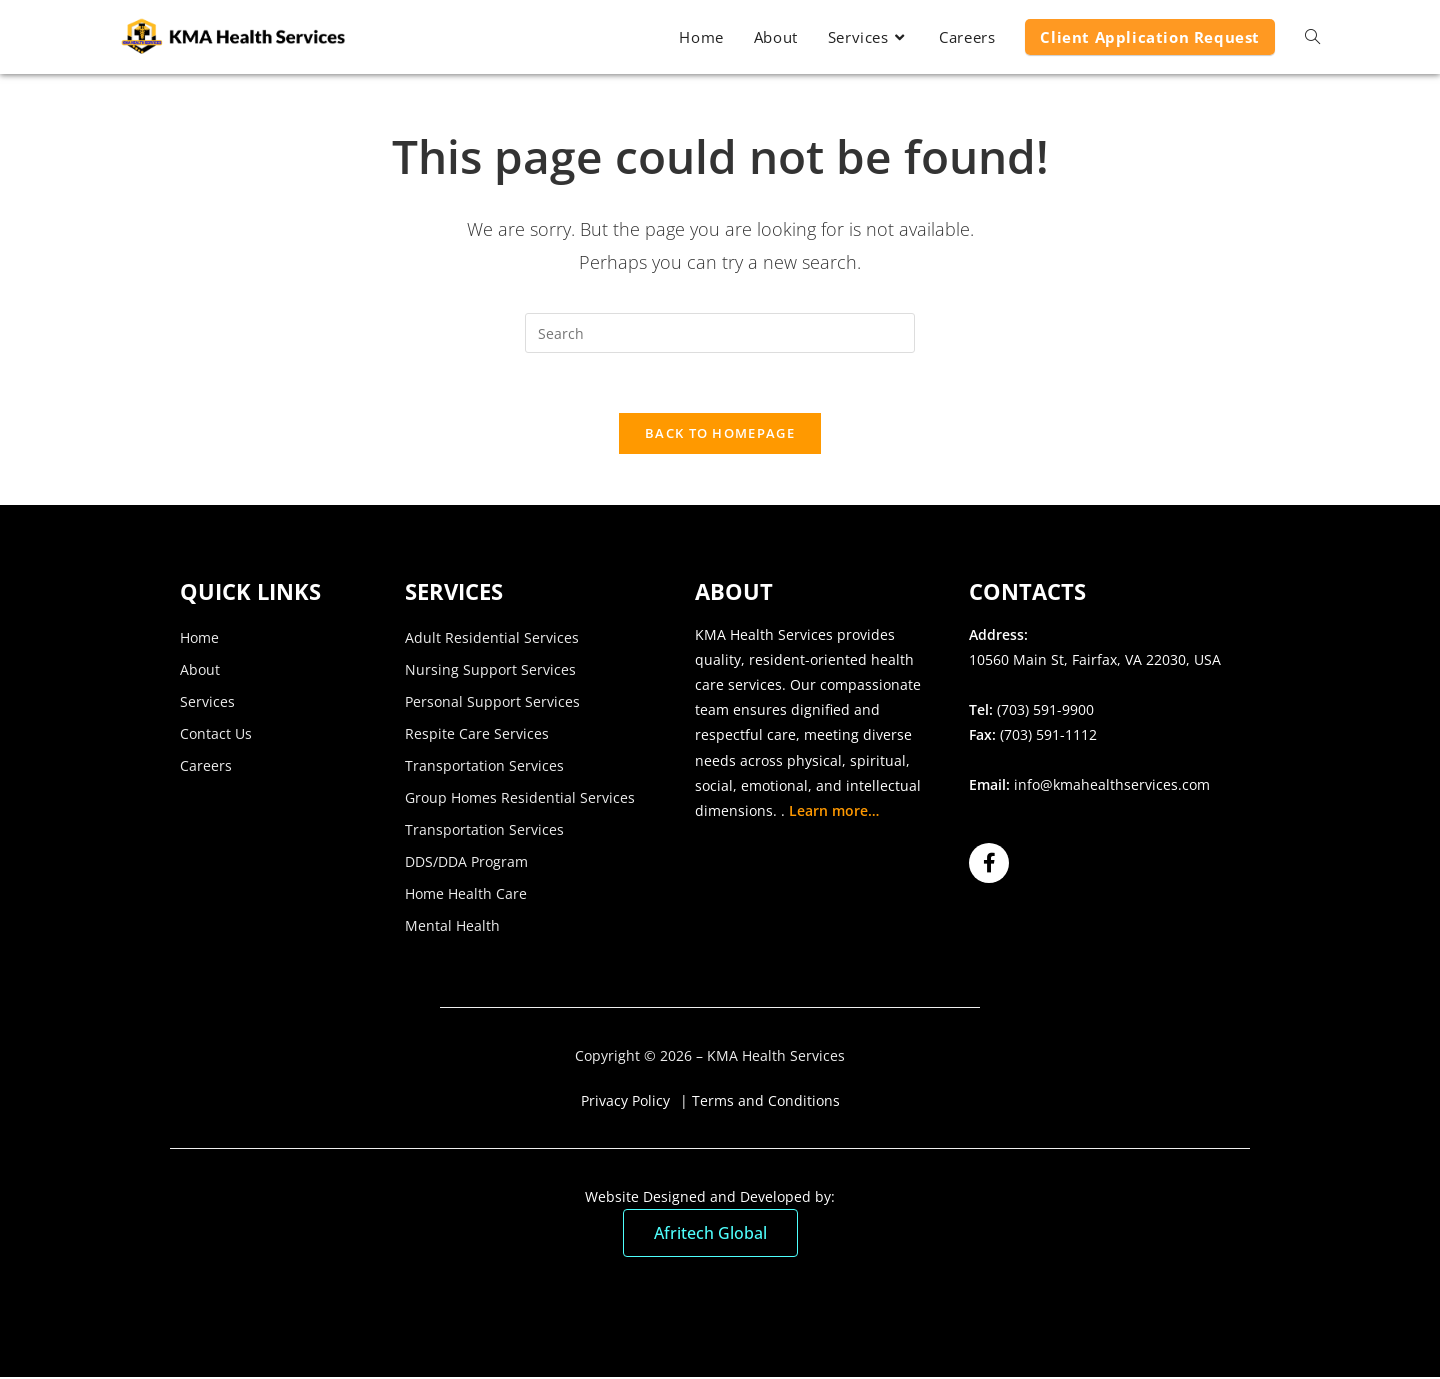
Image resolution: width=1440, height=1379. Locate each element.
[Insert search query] (720, 333)
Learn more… (834, 811)
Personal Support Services (492, 702)
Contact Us (216, 734)
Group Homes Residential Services (520, 798)
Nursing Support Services (490, 670)
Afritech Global (710, 1235)
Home (199, 638)
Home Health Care (466, 894)
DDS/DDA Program (466, 862)
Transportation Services (484, 766)
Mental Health (452, 926)
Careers (206, 766)
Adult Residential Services (492, 638)
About (200, 670)
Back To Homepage (720, 434)
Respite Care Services (477, 734)
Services (207, 702)
